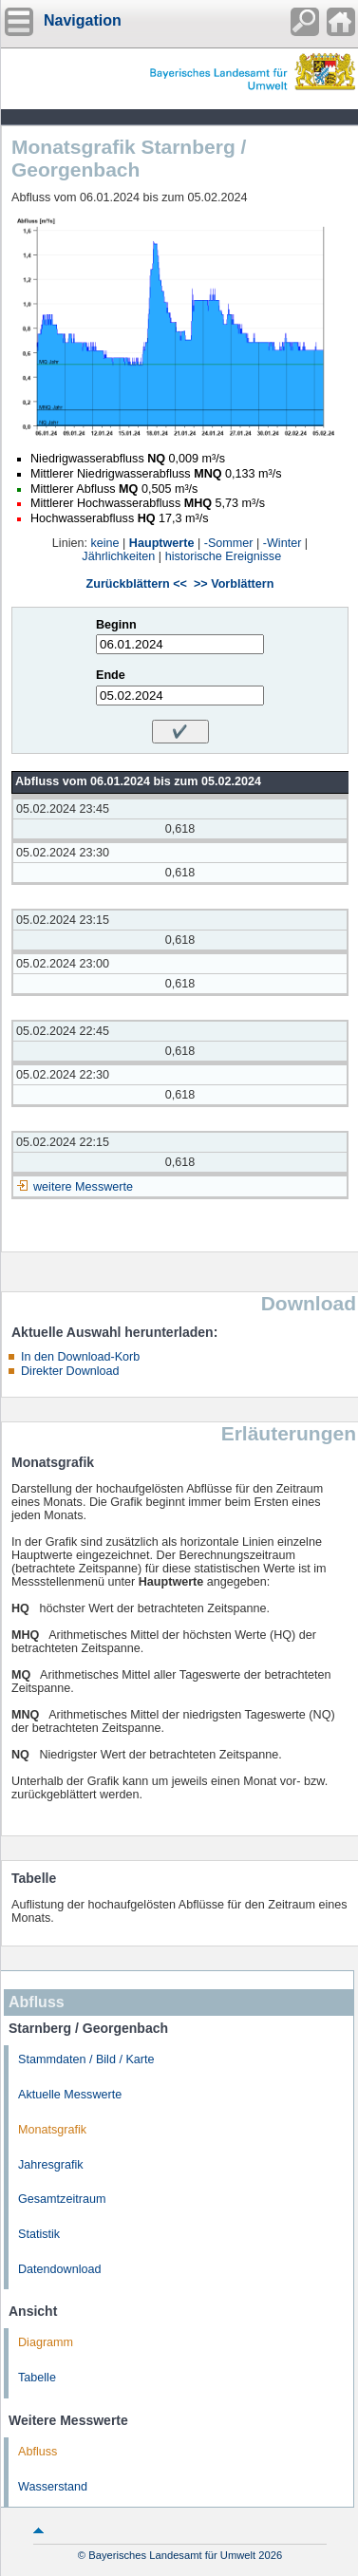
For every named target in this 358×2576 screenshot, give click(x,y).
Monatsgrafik (52, 2129)
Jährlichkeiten (118, 556)
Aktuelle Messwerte (70, 2094)
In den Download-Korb (80, 1356)
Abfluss (37, 2451)
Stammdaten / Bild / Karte (86, 2059)
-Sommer (229, 543)
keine (104, 543)
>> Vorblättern (233, 584)
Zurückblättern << (136, 584)
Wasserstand (52, 2486)
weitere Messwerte (83, 1187)
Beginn (116, 624)
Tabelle (37, 2377)
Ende (110, 675)
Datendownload (60, 2269)
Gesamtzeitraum (61, 2199)
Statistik (39, 2234)
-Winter (282, 543)
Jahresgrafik (51, 2165)
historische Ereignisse (223, 556)
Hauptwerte (162, 543)
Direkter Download (70, 1371)
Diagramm (45, 2342)
